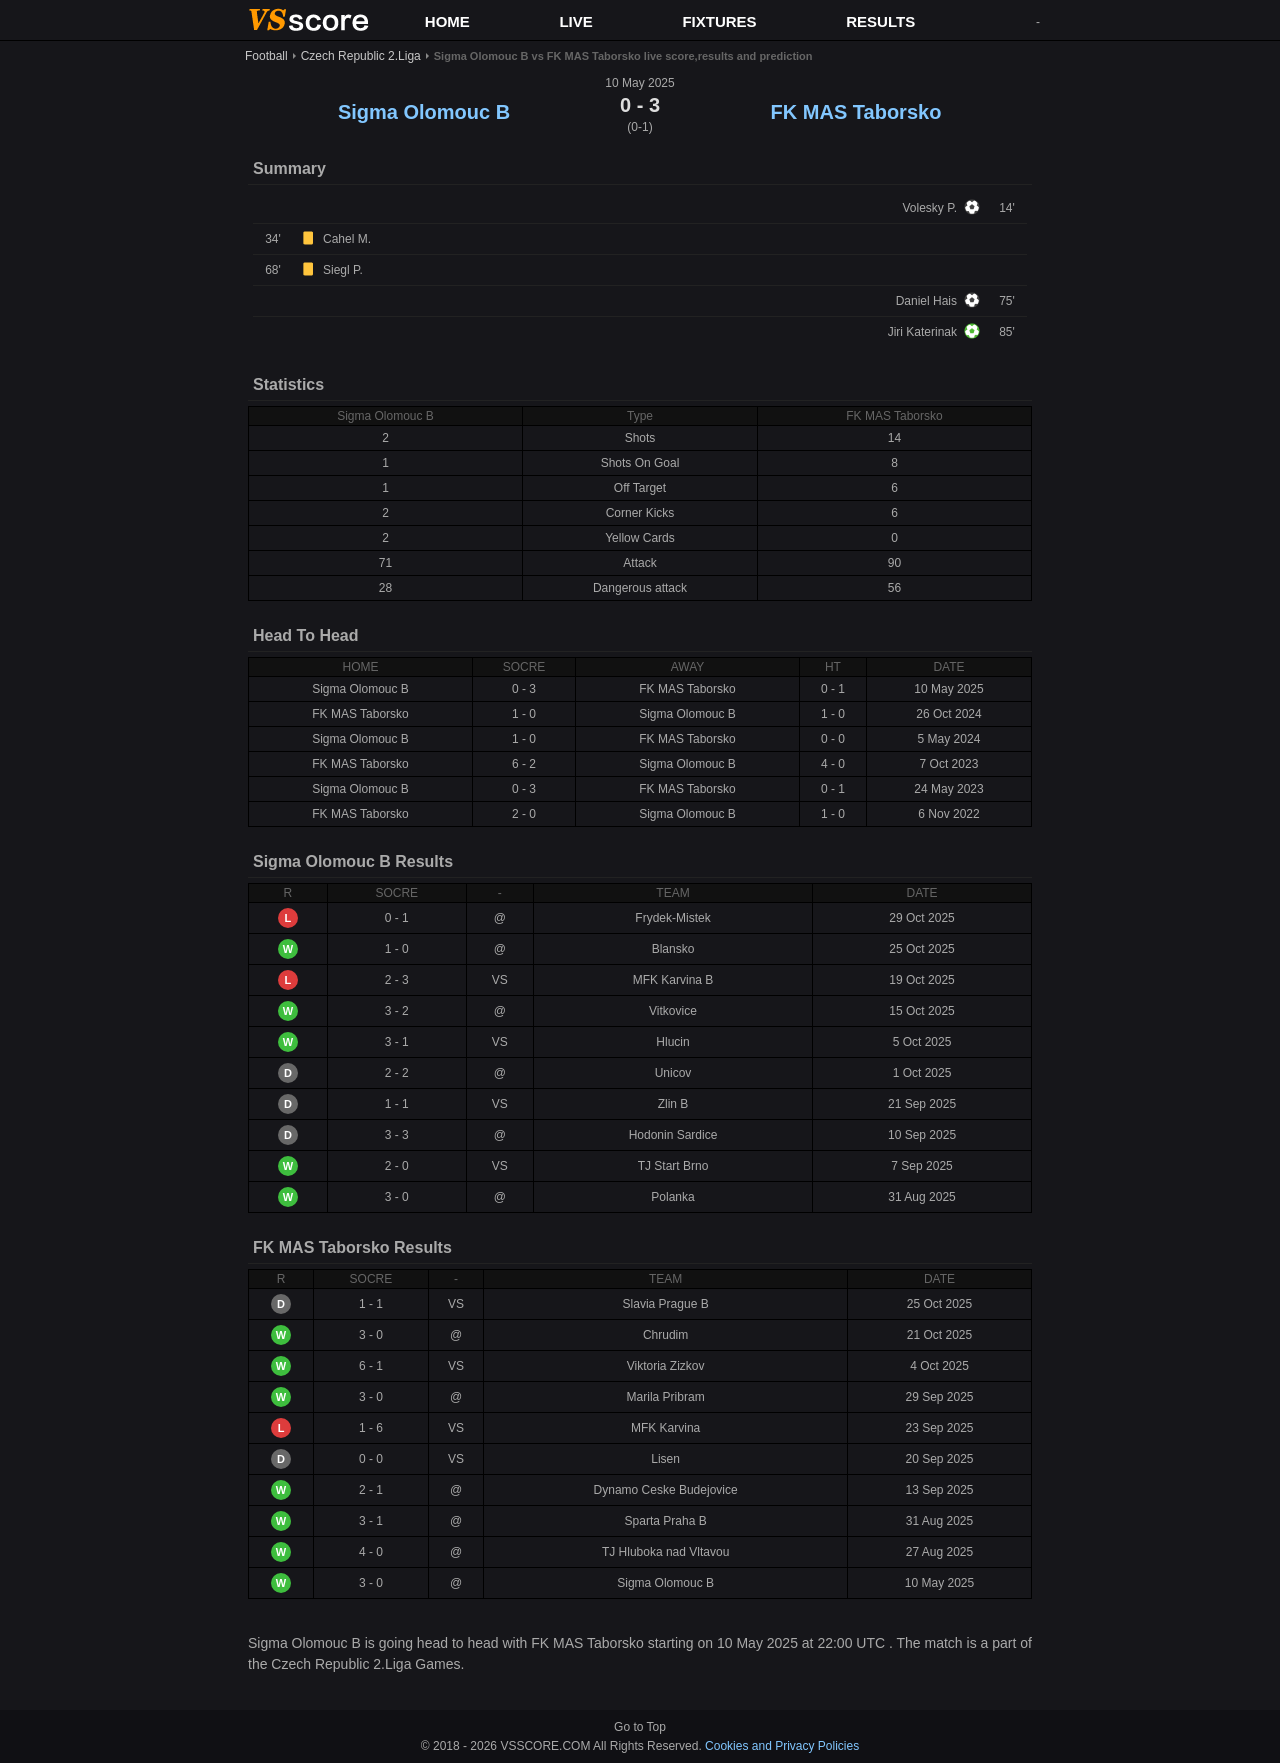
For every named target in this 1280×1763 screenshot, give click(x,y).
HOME (447, 21)
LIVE (575, 21)
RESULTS (880, 21)
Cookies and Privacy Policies (782, 1746)
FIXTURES (719, 21)
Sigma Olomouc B (424, 112)
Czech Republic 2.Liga (361, 56)
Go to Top (640, 1727)
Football (266, 56)
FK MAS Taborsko (856, 112)
